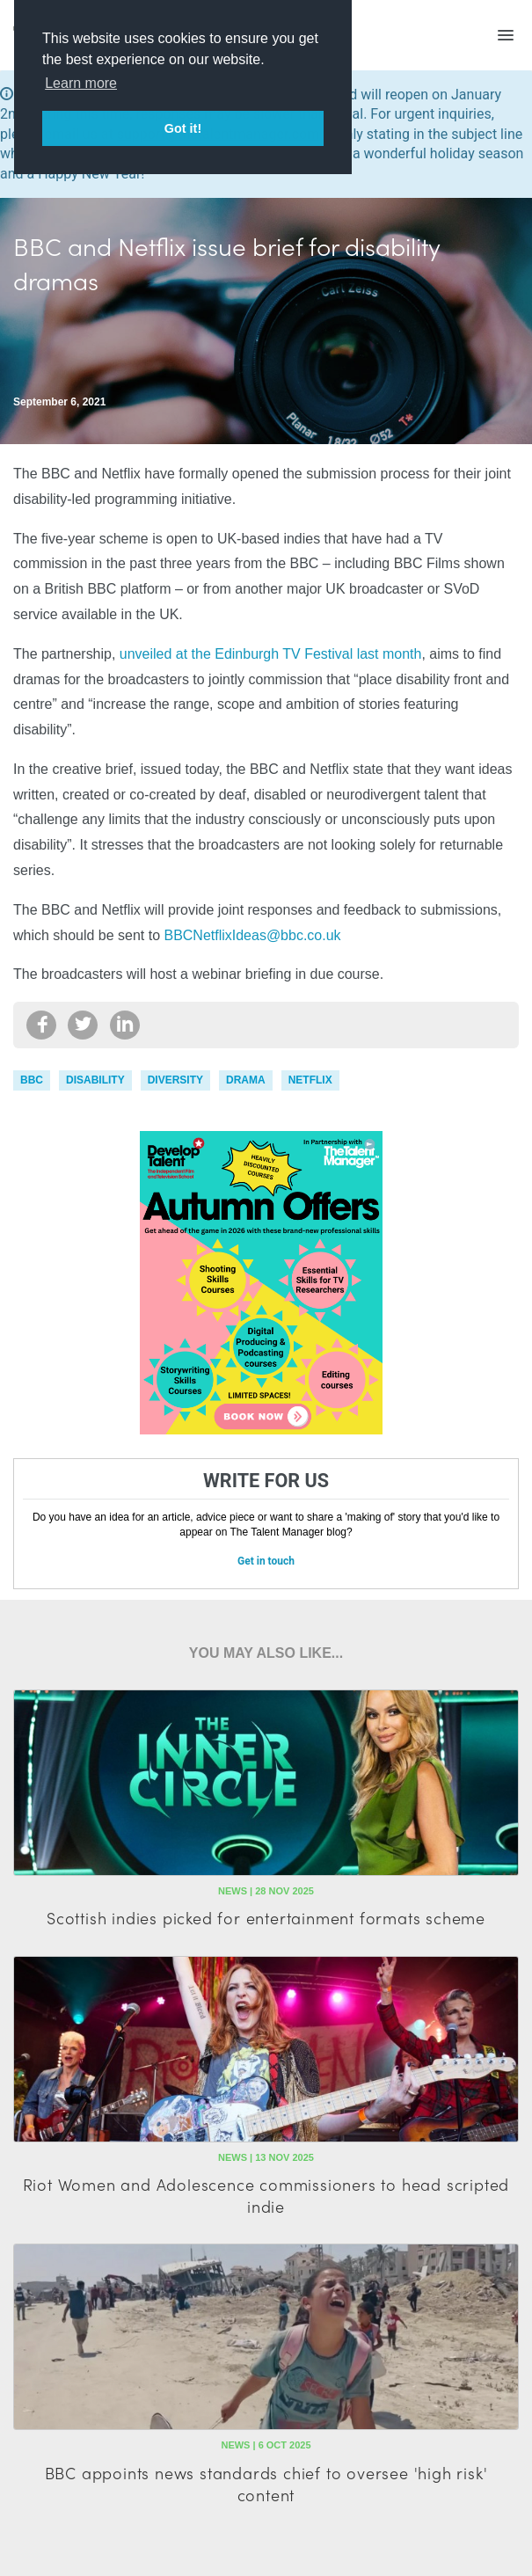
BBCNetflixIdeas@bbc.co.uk (252, 935)
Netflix (310, 1080)
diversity (175, 1080)
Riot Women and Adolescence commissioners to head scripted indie (266, 2195)
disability (95, 1080)
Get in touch (266, 1561)
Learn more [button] (81, 83)
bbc (31, 1080)
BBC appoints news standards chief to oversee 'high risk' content (266, 2484)
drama (246, 1080)
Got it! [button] (182, 128)
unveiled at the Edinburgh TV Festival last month (271, 653)
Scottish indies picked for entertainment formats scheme (266, 1918)
